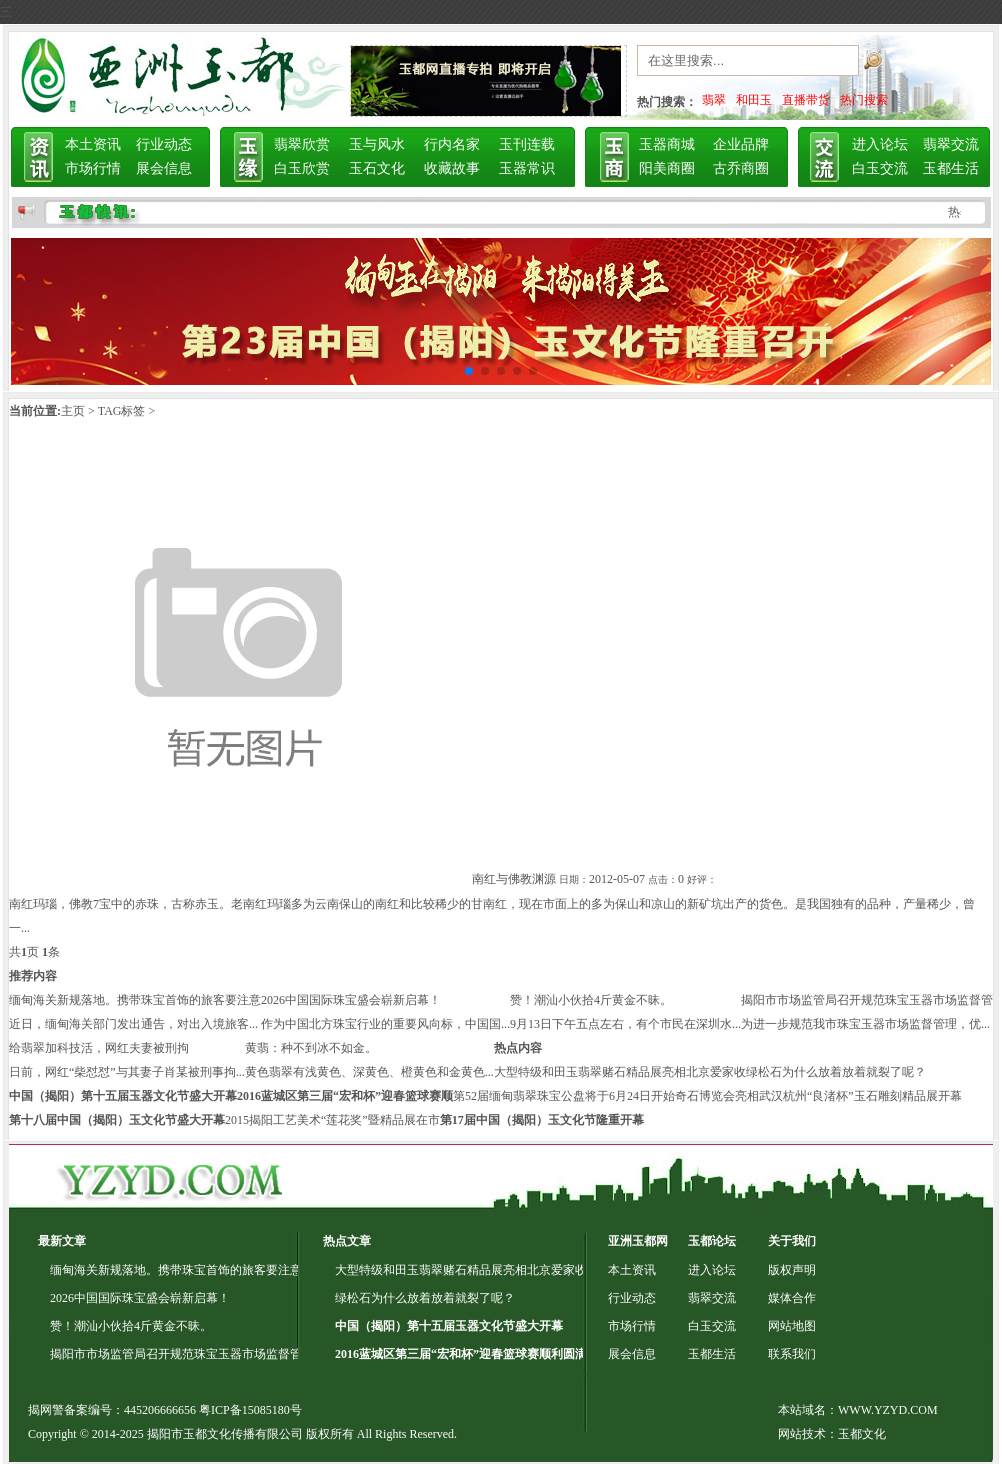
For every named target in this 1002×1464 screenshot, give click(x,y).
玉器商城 (667, 144)
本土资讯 (93, 144)
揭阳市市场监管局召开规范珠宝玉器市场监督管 (867, 1000)
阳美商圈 (667, 168)
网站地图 (792, 1326)
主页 (73, 411)
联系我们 (792, 1354)
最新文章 (62, 1241)
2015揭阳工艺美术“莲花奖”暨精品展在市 (332, 1120)
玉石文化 (377, 168)
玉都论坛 (712, 1241)
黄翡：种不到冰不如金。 (311, 1048)
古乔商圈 (741, 168)
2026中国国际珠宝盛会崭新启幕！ (351, 1000)
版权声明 (792, 1270)
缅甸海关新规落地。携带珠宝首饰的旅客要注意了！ (188, 1270)
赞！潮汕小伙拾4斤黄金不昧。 (591, 1000)
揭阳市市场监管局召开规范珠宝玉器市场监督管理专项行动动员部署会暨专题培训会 (272, 1354)
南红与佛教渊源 (514, 879)
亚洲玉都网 (638, 1241)
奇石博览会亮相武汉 (729, 1096)
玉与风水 (377, 144)
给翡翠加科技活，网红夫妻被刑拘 (99, 1048)
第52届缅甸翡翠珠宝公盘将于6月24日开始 (564, 1096)
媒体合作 (792, 1298)
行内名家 (452, 144)
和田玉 (754, 100)
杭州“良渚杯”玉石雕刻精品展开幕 (872, 1096)
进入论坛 (880, 144)
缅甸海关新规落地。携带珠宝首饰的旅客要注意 (135, 1000)
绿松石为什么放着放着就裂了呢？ (836, 1072)
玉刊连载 (527, 144)
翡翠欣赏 (302, 144)
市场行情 (93, 168)
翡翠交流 (951, 144)
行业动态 (164, 144)
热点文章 (347, 1241)
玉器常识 (527, 168)
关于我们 (792, 1241)
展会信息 (164, 168)
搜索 (896, 65)
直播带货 (806, 100)
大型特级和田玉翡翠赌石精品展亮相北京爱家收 (620, 1072)
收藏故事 (452, 168)
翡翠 (714, 100)
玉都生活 (951, 168)
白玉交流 (880, 168)
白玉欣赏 (302, 168)
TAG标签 (122, 411)
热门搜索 (864, 100)
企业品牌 (741, 144)
